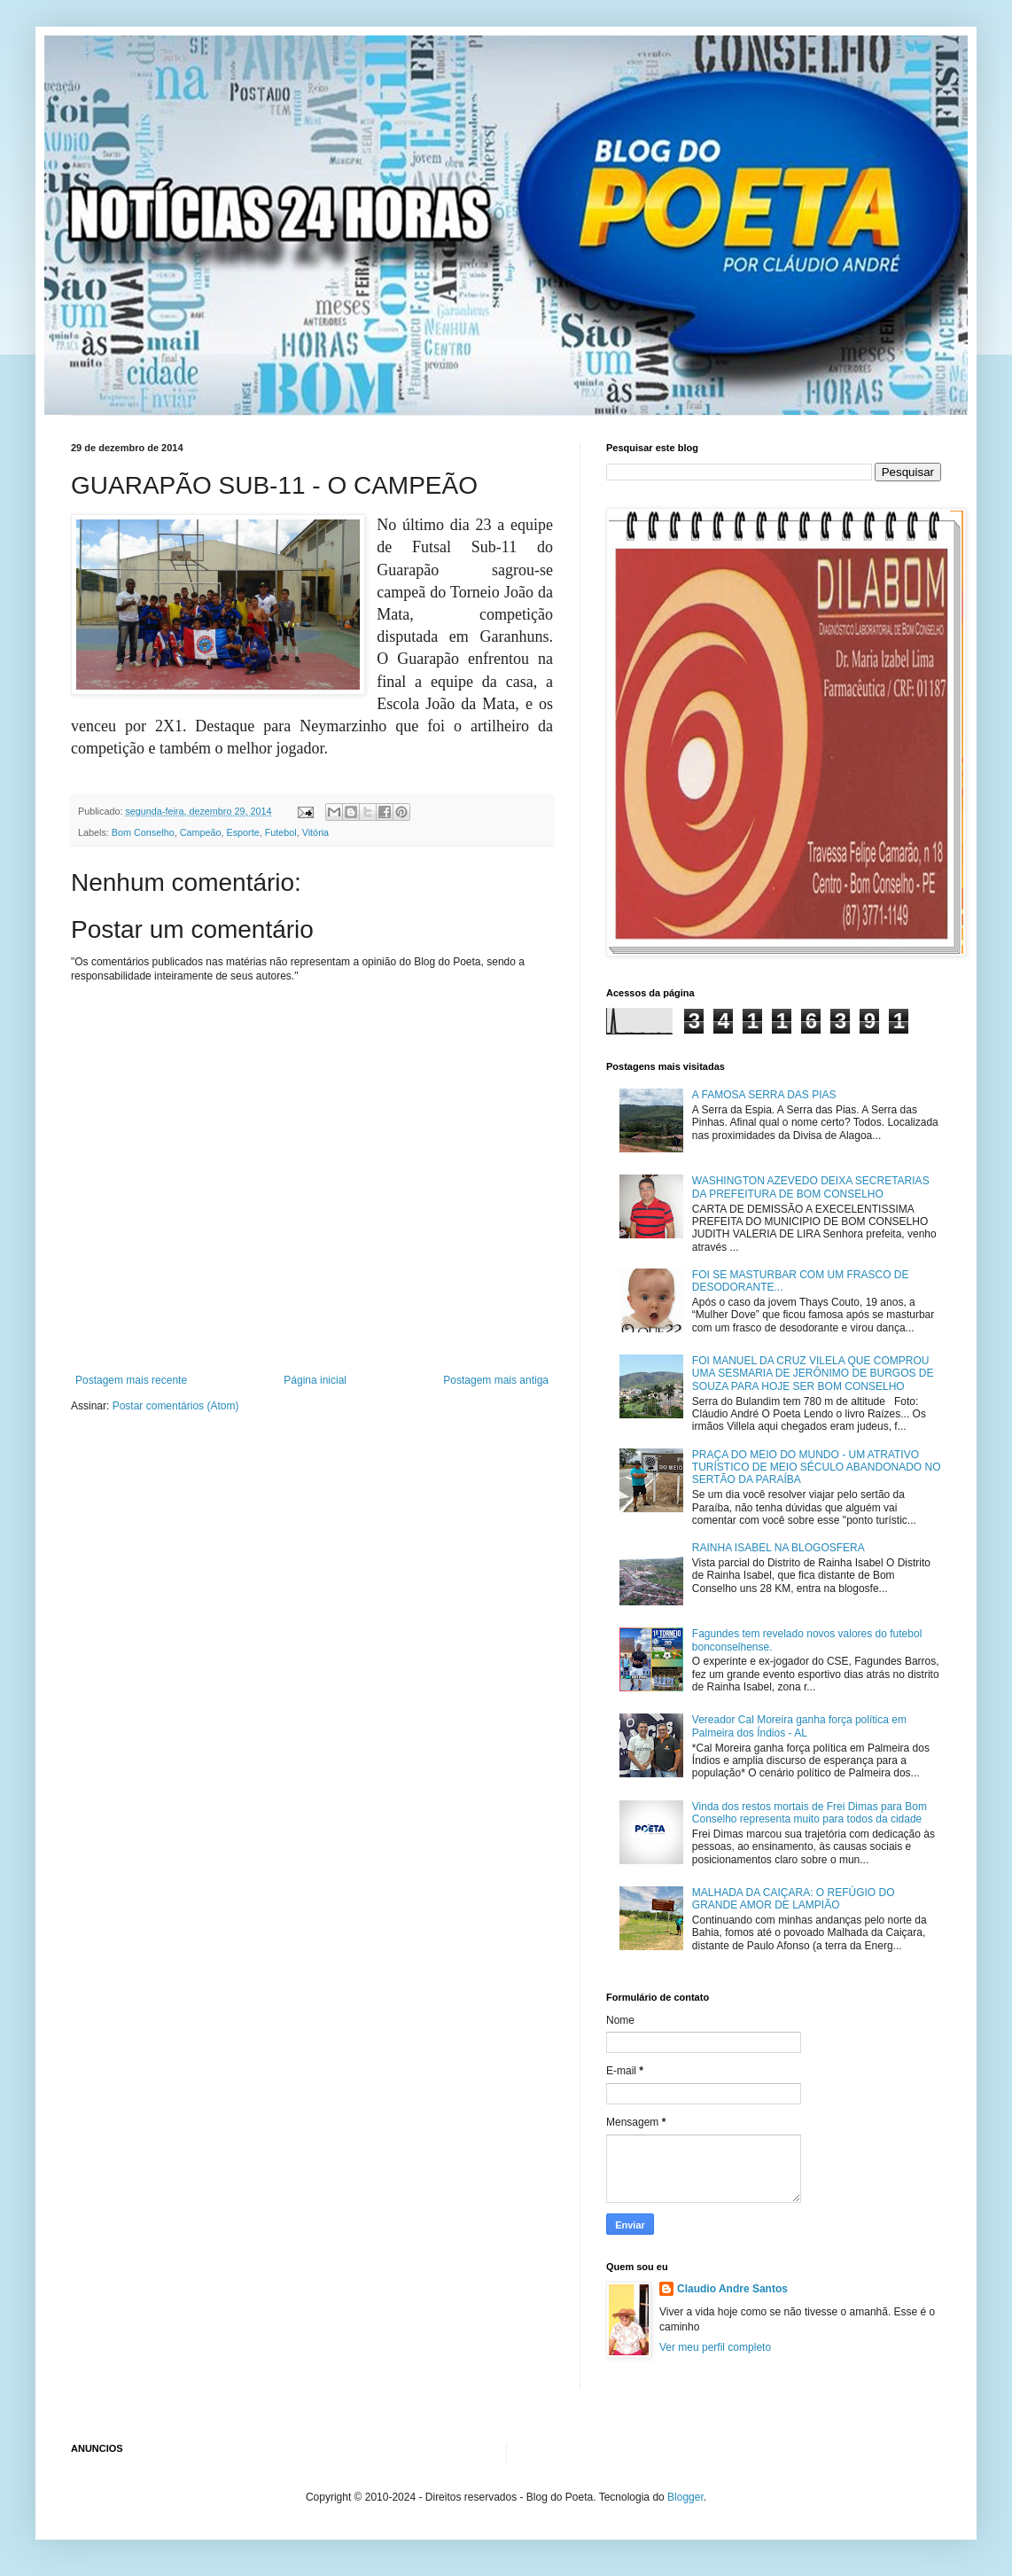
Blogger (685, 2497)
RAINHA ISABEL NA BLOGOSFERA (778, 1548)
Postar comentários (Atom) (176, 1406)
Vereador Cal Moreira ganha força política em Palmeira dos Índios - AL (799, 1725)
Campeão (201, 832)
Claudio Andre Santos (732, 2289)
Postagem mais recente (131, 1380)
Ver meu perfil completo (715, 2347)
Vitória (315, 832)
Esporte (242, 832)
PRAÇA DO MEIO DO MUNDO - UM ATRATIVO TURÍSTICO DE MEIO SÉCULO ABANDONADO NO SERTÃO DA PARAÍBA (816, 1467)
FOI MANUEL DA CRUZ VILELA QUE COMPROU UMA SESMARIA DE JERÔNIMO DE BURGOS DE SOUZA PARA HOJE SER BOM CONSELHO (813, 1373)
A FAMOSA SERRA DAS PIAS (764, 1095)
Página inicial (315, 1380)
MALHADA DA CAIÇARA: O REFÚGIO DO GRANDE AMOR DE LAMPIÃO (793, 1898)
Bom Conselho (143, 832)
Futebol (281, 832)
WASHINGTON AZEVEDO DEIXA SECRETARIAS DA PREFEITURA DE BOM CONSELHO (811, 1187)
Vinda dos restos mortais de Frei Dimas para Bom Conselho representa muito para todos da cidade (809, 1812)
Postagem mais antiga (496, 1380)
